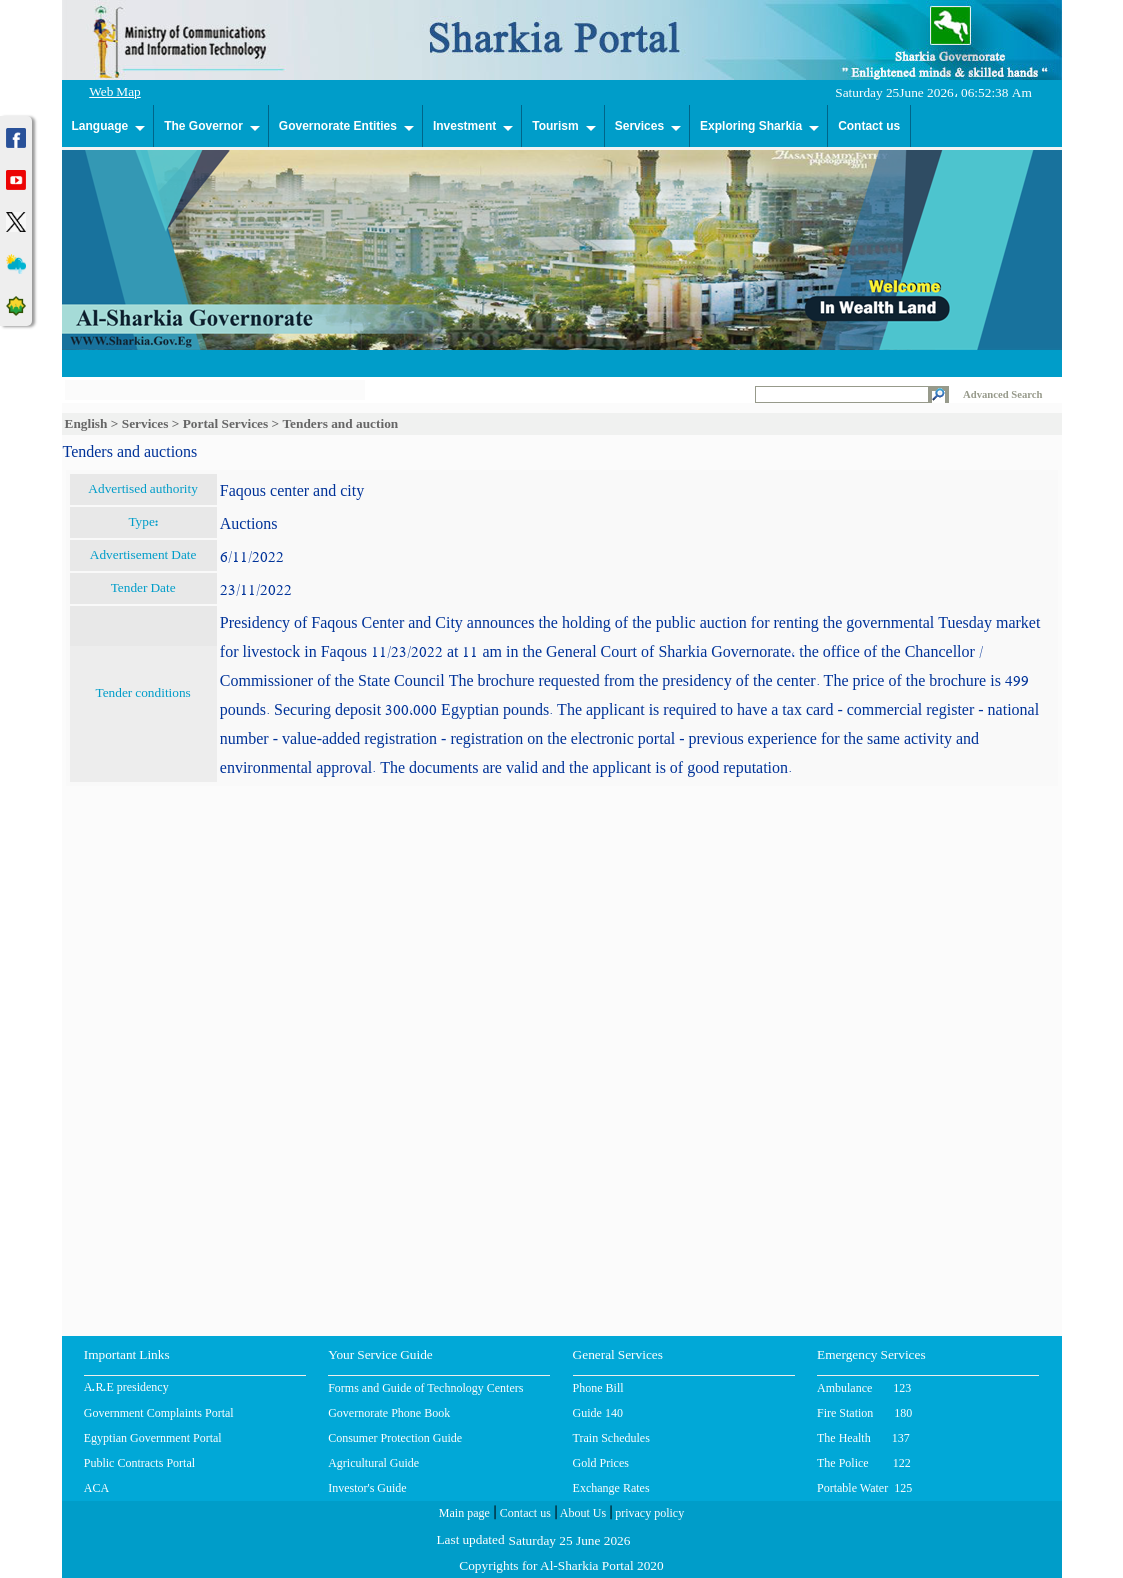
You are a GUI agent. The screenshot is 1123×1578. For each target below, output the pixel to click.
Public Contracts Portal (139, 1463)
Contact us (869, 126)
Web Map (115, 93)
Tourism (555, 126)
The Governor (203, 126)
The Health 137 (863, 1438)
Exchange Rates (611, 1488)
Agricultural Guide (373, 1463)
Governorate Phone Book (389, 1413)
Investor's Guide (367, 1488)
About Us (581, 1515)
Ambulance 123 (864, 1388)
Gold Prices (601, 1463)
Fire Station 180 (864, 1413)
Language (100, 126)
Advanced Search (1002, 394)
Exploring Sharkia (751, 126)
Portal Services (226, 423)
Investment (464, 126)
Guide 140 (598, 1413)
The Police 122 (864, 1463)
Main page (464, 1515)
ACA (96, 1488)
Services (639, 126)
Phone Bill (598, 1388)
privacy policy (648, 1515)
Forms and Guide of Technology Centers (425, 1388)
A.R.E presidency (126, 1389)
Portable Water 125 (864, 1488)
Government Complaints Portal (159, 1413)
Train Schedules (611, 1438)
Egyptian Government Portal (153, 1438)
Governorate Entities (338, 126)
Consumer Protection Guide (395, 1438)
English (86, 423)
